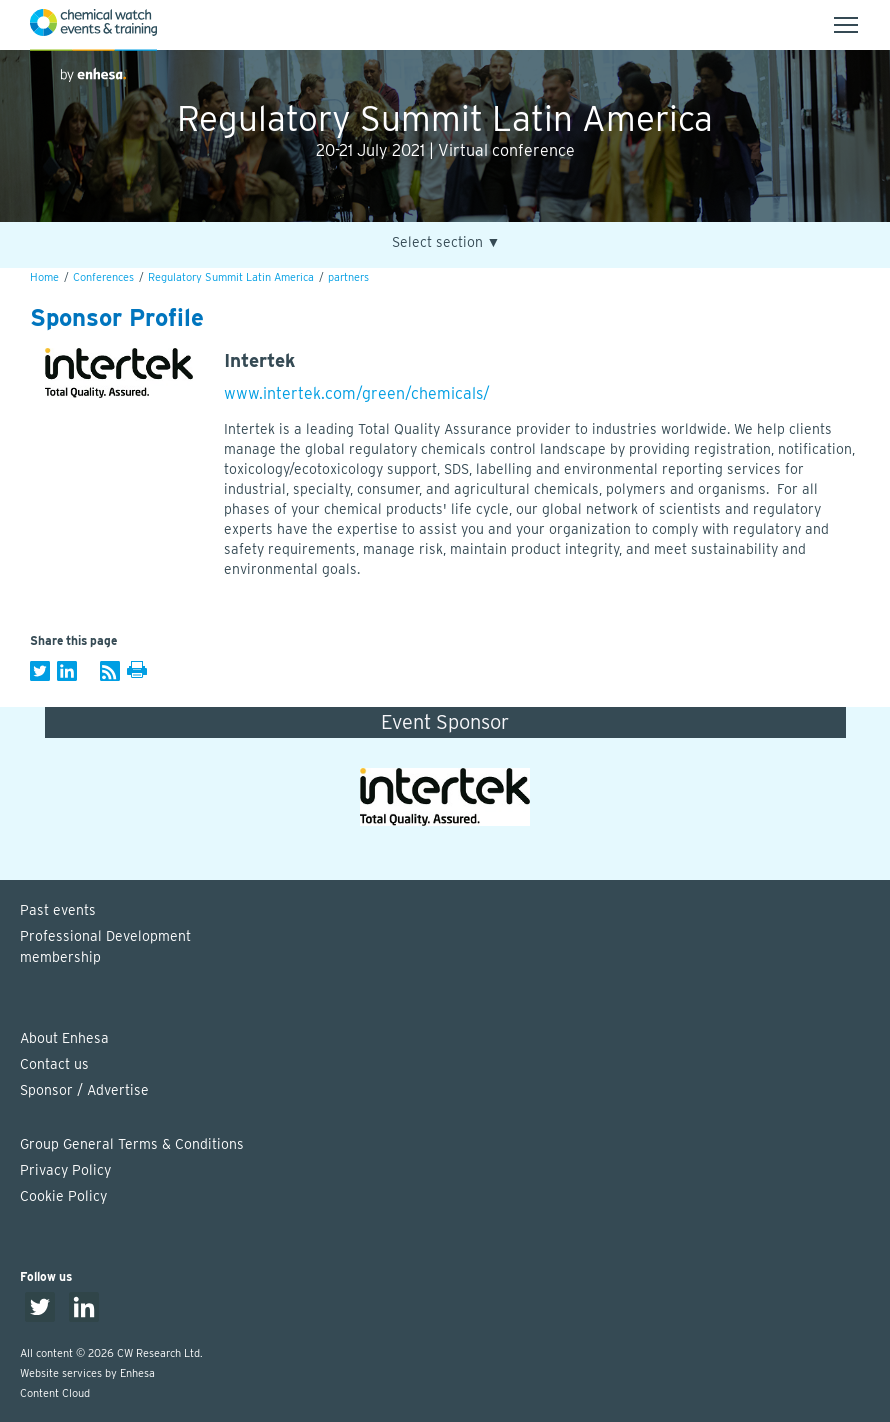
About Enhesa (64, 1038)
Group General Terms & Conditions (132, 1144)
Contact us (54, 1064)
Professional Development (455, 948)
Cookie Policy (63, 1196)
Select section (446, 242)
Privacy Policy (65, 1170)
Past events (58, 910)
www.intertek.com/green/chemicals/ (357, 393)
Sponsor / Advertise (84, 1090)
